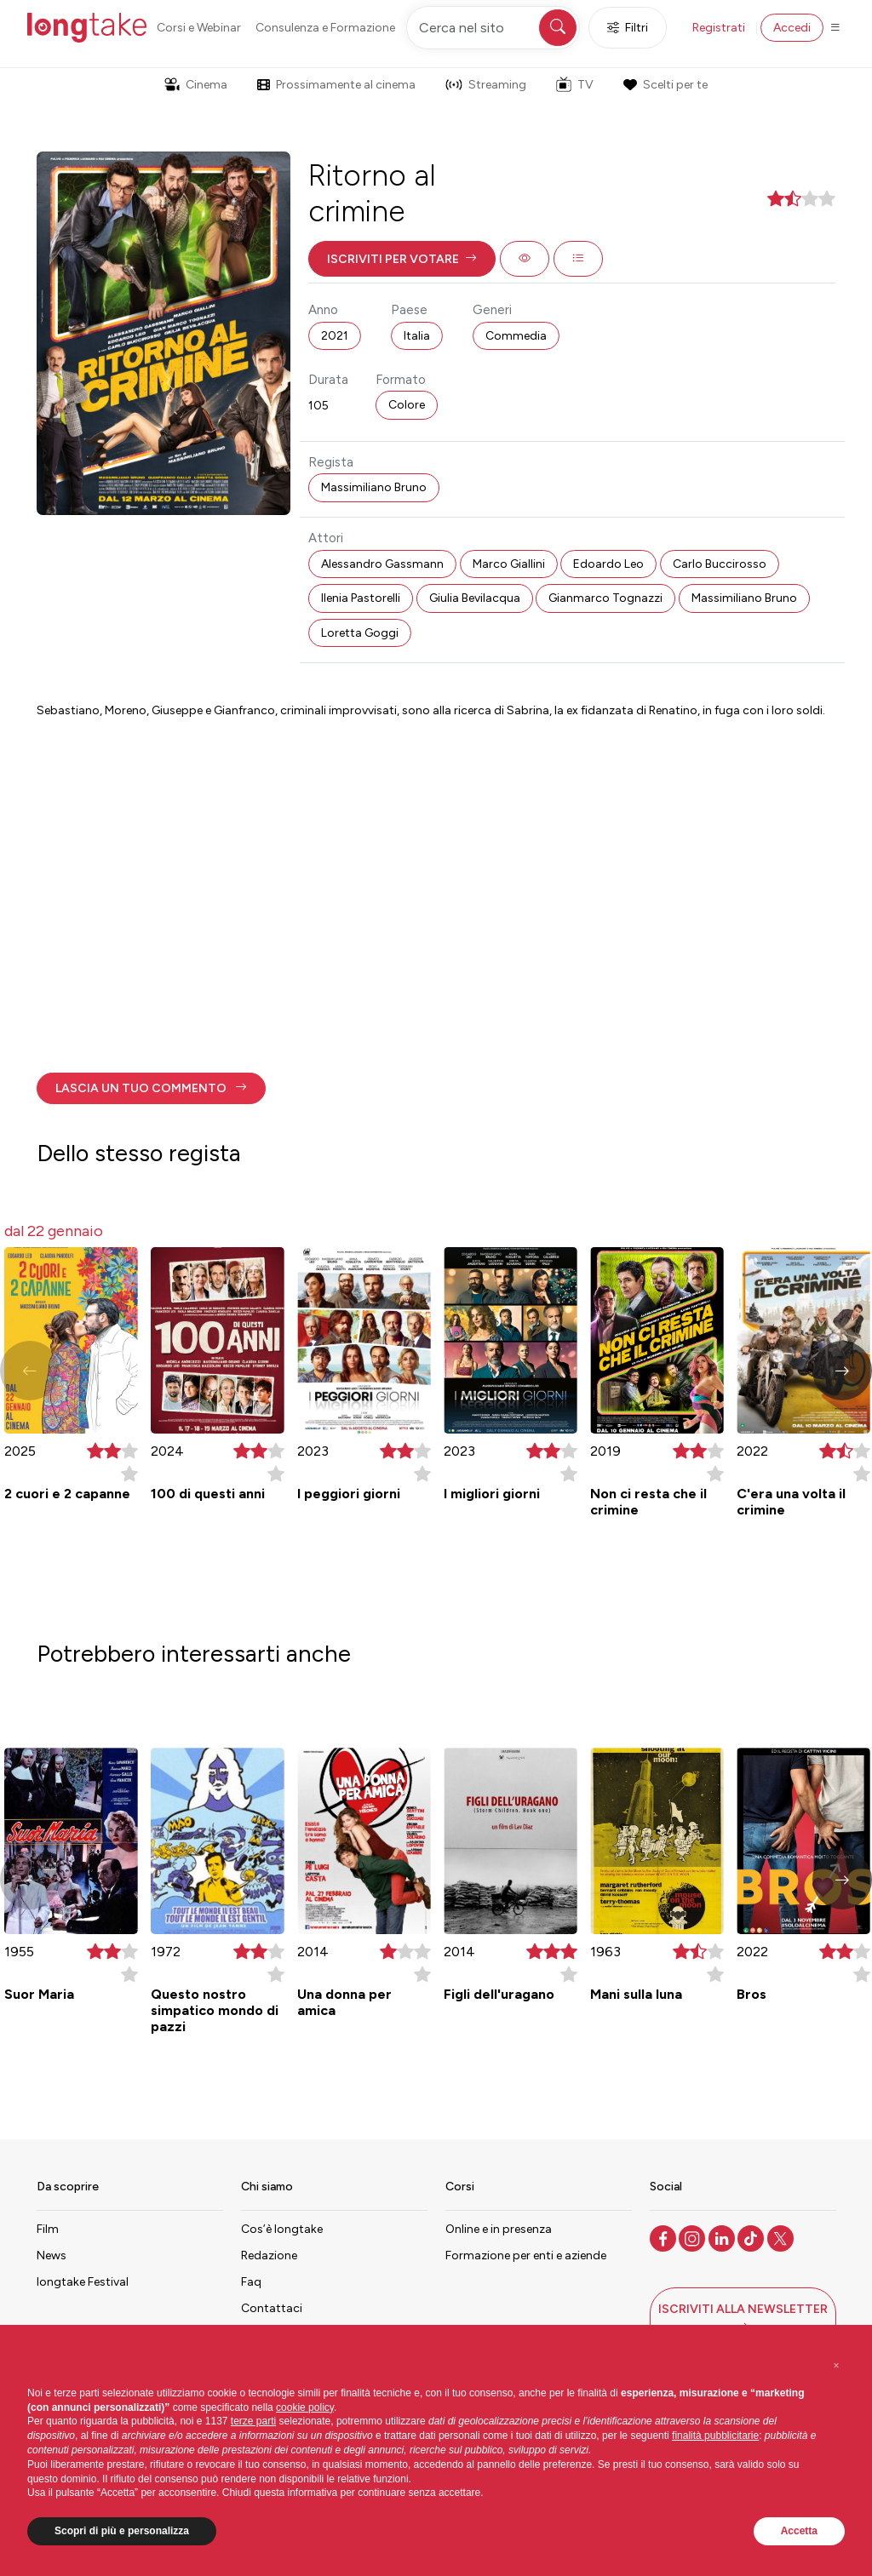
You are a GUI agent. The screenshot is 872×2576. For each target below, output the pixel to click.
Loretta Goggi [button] (360, 633)
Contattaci (271, 2308)
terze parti (253, 2421)
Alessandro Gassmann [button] (382, 564)
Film (48, 2229)
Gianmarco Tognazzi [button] (605, 598)
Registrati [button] (718, 27)
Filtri (627, 28)
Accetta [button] (799, 2531)
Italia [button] (417, 336)
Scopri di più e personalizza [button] (121, 2531)
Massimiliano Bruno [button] (374, 487)
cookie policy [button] (305, 2407)
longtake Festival (83, 2282)
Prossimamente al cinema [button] (336, 84)
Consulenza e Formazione (325, 27)
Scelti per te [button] (665, 84)
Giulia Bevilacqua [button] (474, 598)
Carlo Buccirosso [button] (719, 564)
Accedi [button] (792, 27)
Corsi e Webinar (199, 27)
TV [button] (575, 84)
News (51, 2255)
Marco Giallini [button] (509, 564)
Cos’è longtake (282, 2229)
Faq (251, 2282)
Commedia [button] (516, 336)
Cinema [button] (195, 84)
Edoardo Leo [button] (608, 564)
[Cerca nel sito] (493, 27)
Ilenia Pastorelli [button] (360, 598)
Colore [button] (406, 405)
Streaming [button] (485, 84)
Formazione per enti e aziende (525, 2255)
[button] (402, 259)
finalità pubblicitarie (715, 2435)
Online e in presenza (498, 2229)
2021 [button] (334, 336)
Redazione (269, 2255)
